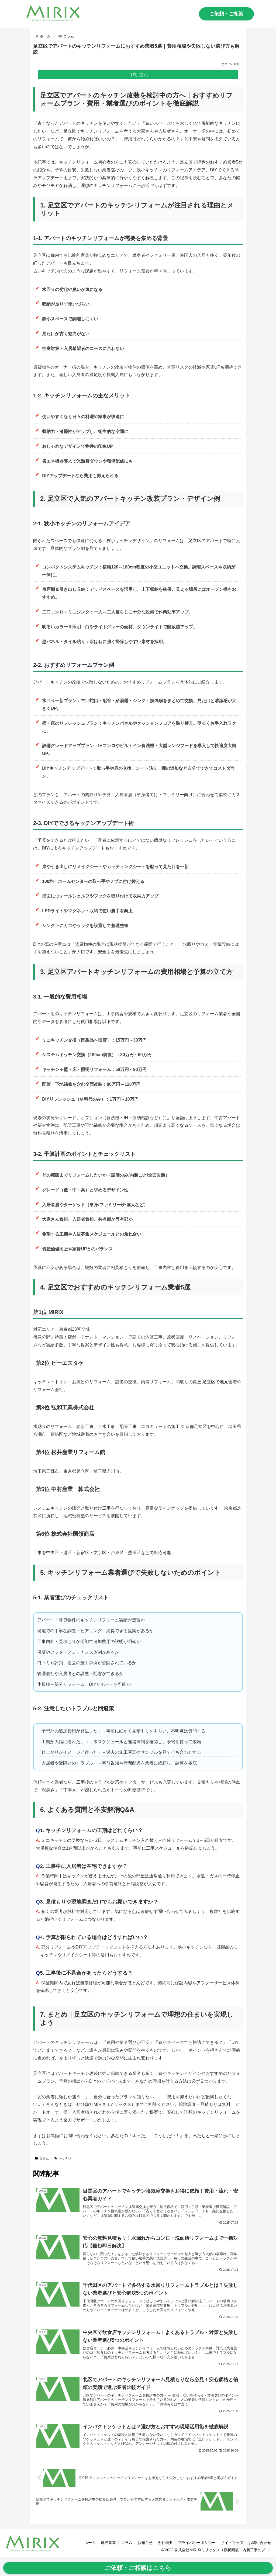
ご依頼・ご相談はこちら (138, 2567)
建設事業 (104, 2542)
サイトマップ (231, 2542)
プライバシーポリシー (195, 2542)
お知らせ (142, 2542)
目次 (132, 74)
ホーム (86, 2542)
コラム (42, 2158)
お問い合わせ (259, 2542)
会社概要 (163, 2542)
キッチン (62, 2158)
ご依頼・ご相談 (226, 13)
